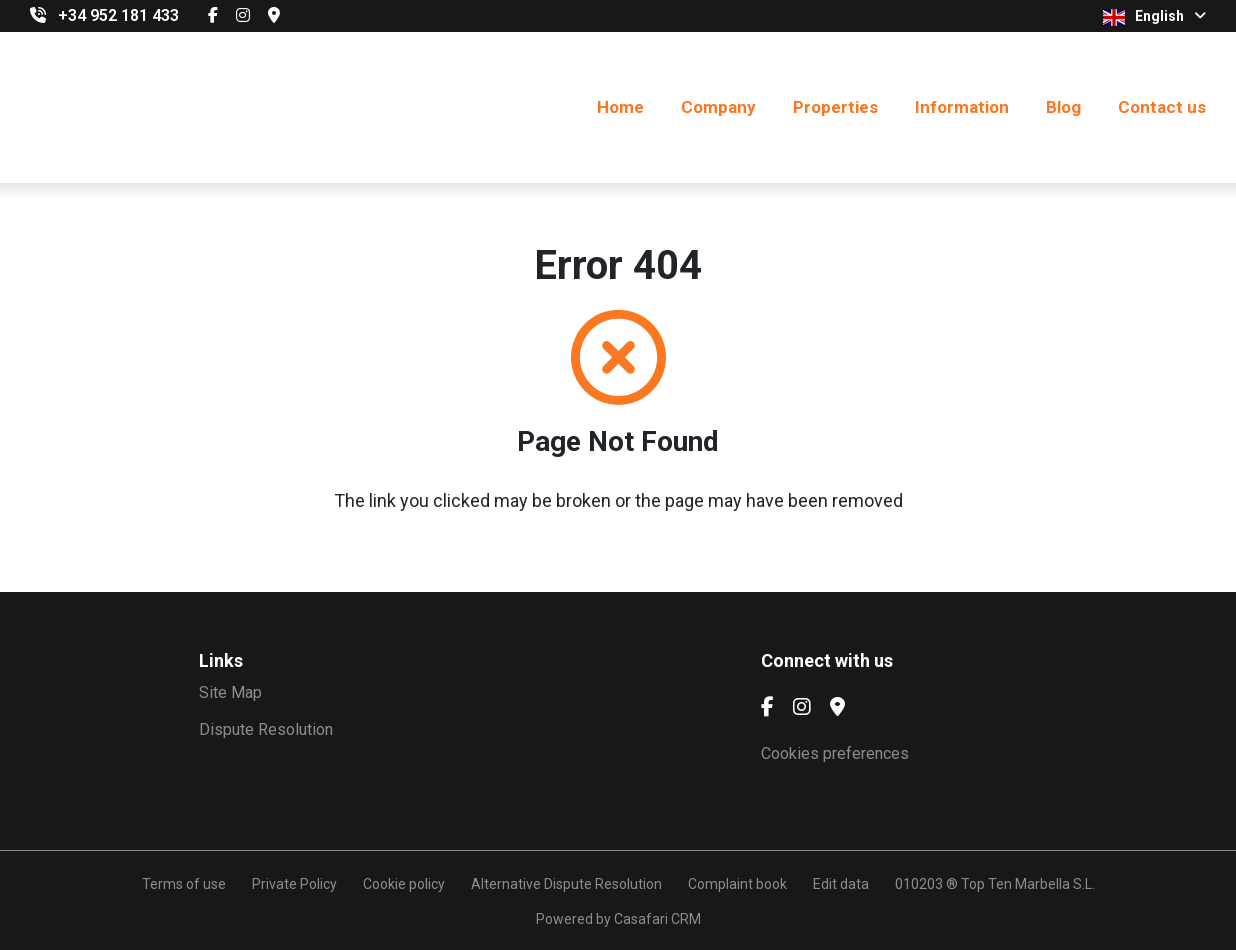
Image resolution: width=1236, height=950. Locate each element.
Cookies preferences (835, 753)
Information (962, 107)
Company (718, 107)
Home (620, 107)
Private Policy (294, 884)
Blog (1063, 107)
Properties (835, 107)
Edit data (841, 884)
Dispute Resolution (266, 729)
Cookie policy (404, 884)
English (1154, 17)
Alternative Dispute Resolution (566, 884)
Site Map (230, 692)
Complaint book (737, 884)
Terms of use (184, 884)
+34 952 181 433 (118, 15)
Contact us (1162, 107)
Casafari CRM (657, 919)
